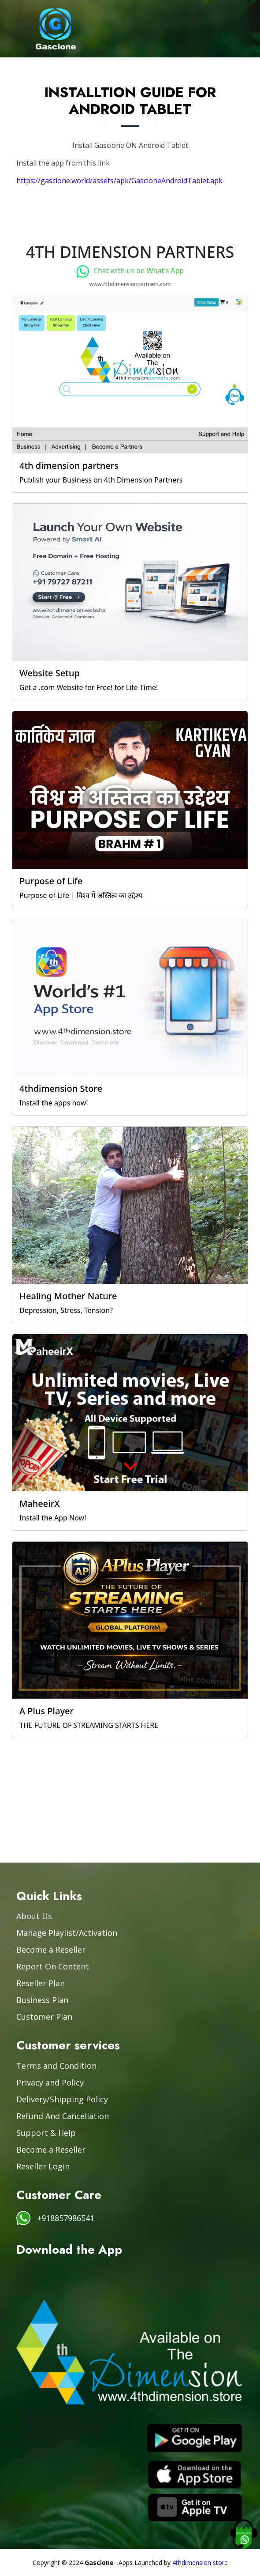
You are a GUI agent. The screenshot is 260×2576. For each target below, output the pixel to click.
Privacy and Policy (50, 2082)
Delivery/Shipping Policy (62, 2099)
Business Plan (42, 2000)
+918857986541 (65, 2218)
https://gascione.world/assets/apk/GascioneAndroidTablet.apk (119, 180)
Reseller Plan (40, 1983)
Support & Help (46, 2133)
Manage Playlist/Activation (66, 1933)
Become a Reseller (50, 1950)
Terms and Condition (56, 2066)
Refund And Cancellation (62, 2116)
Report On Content (52, 1966)
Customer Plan (44, 2017)
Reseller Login (43, 2166)
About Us (34, 1916)
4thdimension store (200, 2562)
